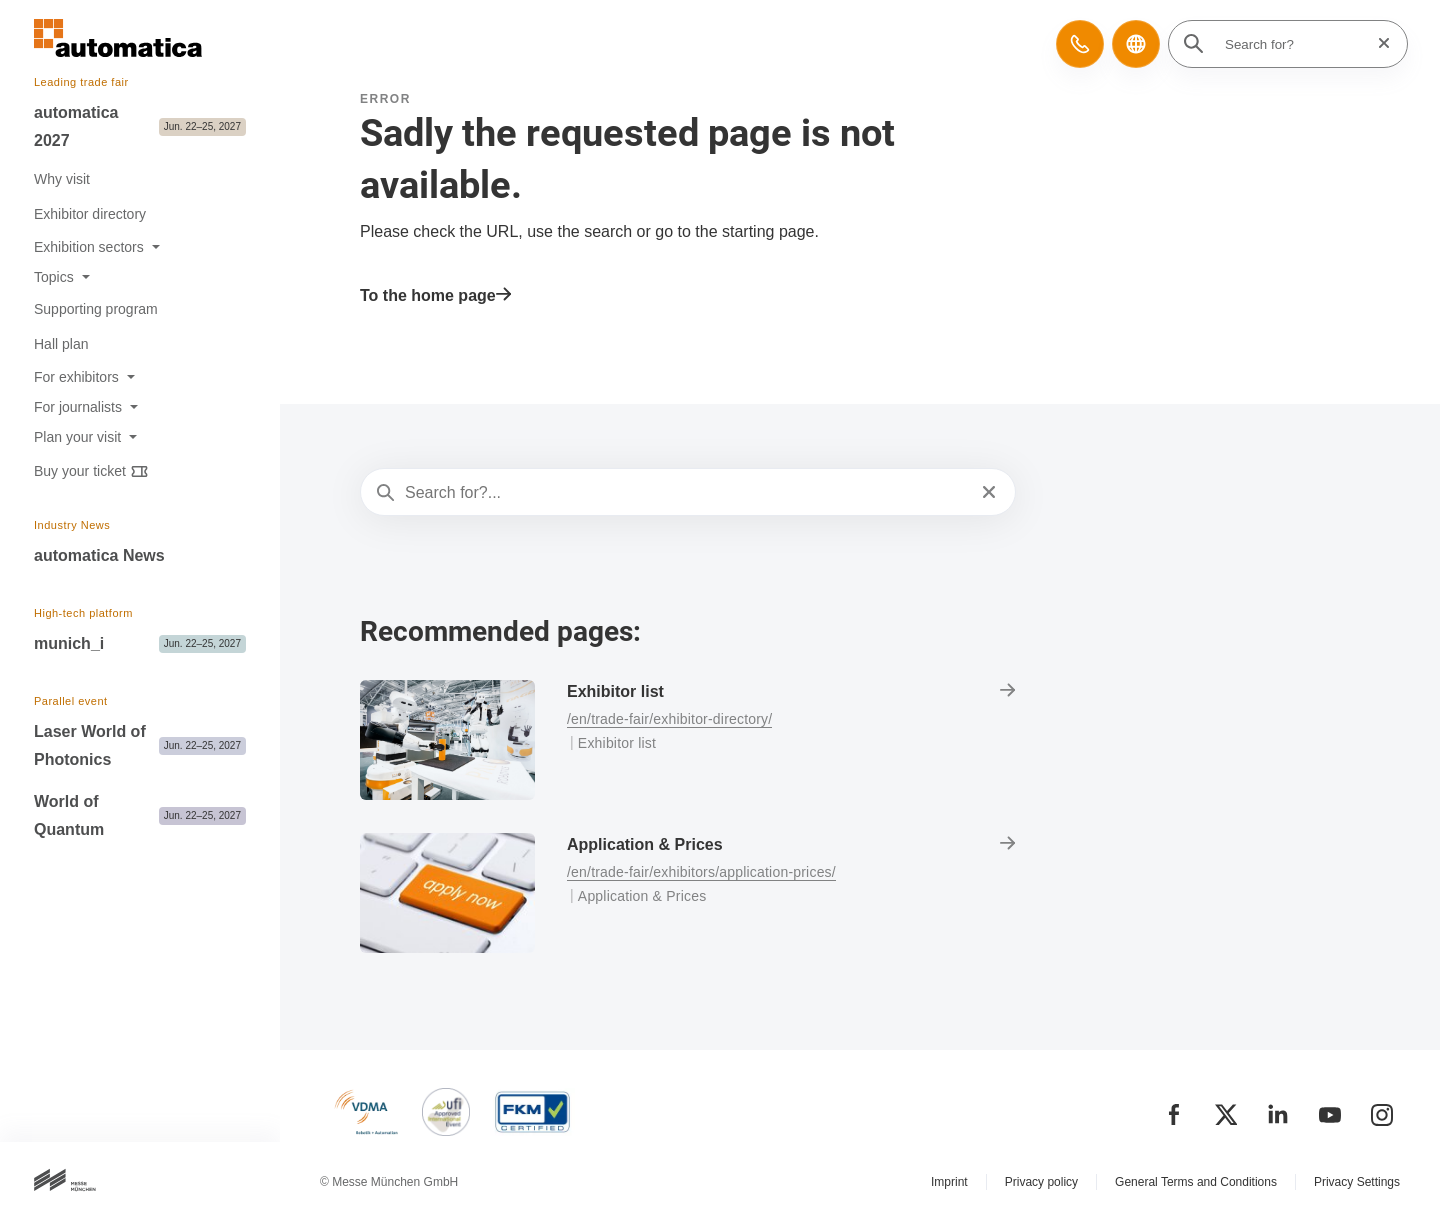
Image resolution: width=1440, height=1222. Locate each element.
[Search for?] (1294, 44)
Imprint (949, 1182)
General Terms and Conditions (1196, 1182)
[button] (1080, 44)
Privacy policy (1041, 1182)
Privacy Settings (1357, 1182)
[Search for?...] (686, 493)
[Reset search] (1378, 43)
